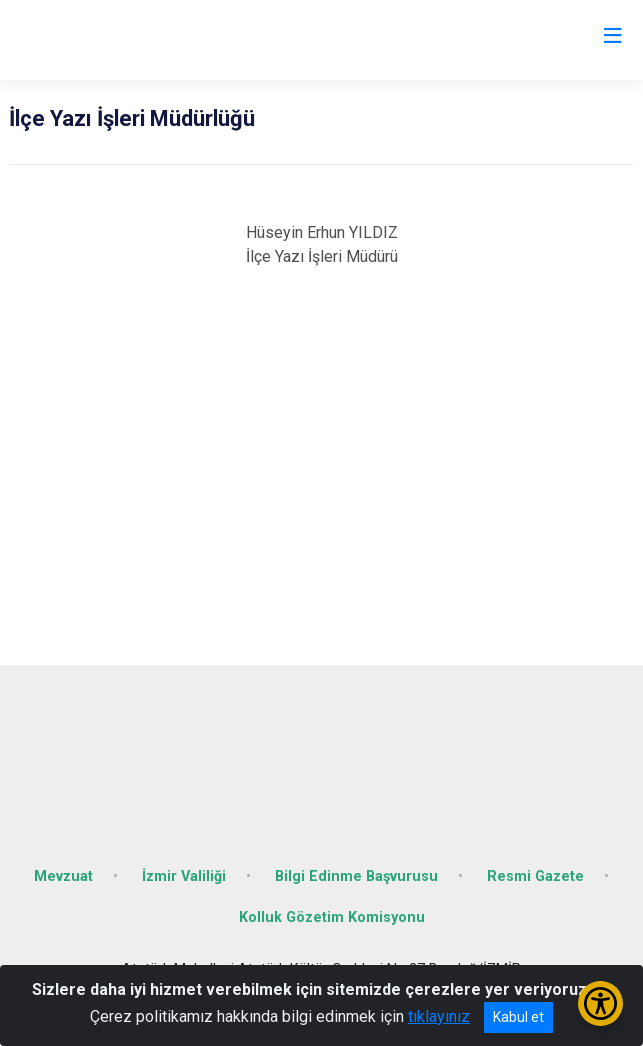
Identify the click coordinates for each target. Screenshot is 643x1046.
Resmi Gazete (535, 876)
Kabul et (518, 1017)
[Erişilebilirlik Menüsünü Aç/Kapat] (600, 1003)
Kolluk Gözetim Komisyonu (332, 917)
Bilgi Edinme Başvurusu (356, 876)
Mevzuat (63, 876)
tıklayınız (439, 1016)
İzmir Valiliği (184, 876)
